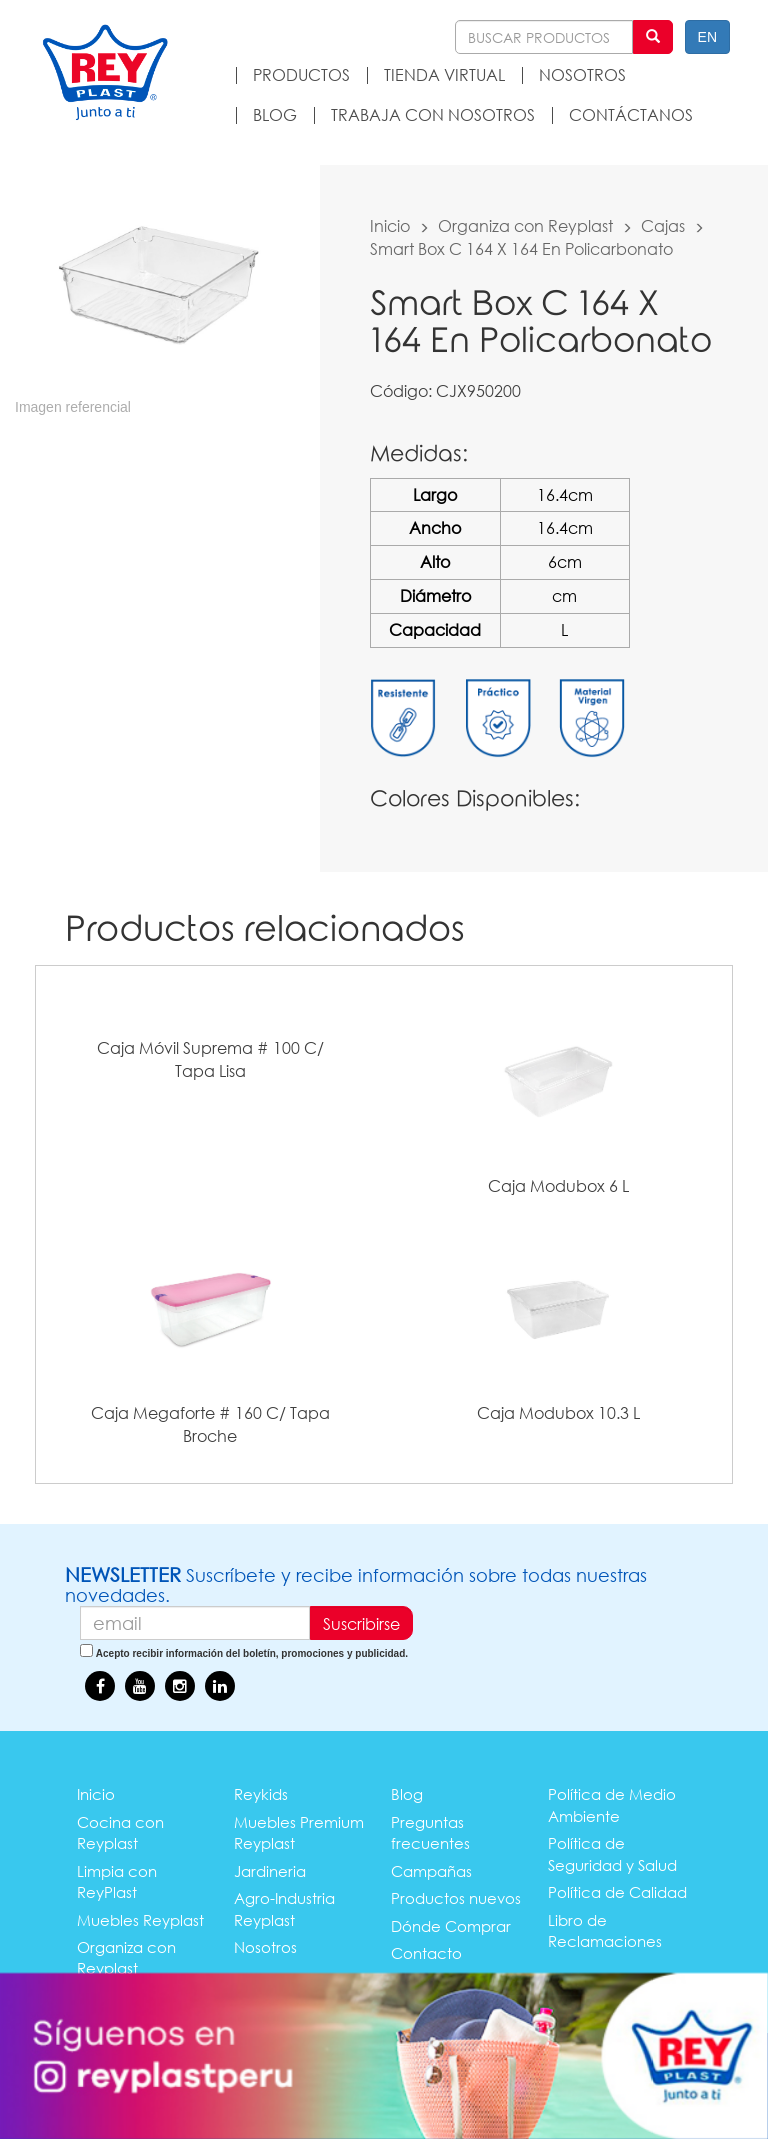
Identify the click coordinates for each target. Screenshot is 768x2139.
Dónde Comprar (451, 1926)
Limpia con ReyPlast (117, 1881)
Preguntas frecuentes (430, 1832)
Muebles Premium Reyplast (299, 1832)
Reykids (261, 1794)
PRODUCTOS (301, 74)
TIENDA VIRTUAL (444, 74)
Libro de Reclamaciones (605, 1930)
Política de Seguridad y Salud (612, 1853)
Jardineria (270, 1871)
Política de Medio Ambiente (612, 1804)
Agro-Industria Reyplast (284, 1908)
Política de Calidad (617, 1892)
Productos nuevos (456, 1898)
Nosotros (265, 1947)
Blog (407, 1794)
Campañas (431, 1871)
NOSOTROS (582, 74)
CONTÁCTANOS (631, 114)
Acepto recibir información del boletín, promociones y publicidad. (252, 1653)
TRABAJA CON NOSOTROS (433, 114)
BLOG (275, 114)
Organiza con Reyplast (525, 225)
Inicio (390, 225)
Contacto (426, 1953)
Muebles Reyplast (140, 1920)
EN (707, 37)
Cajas (663, 225)
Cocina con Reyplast (120, 1832)
